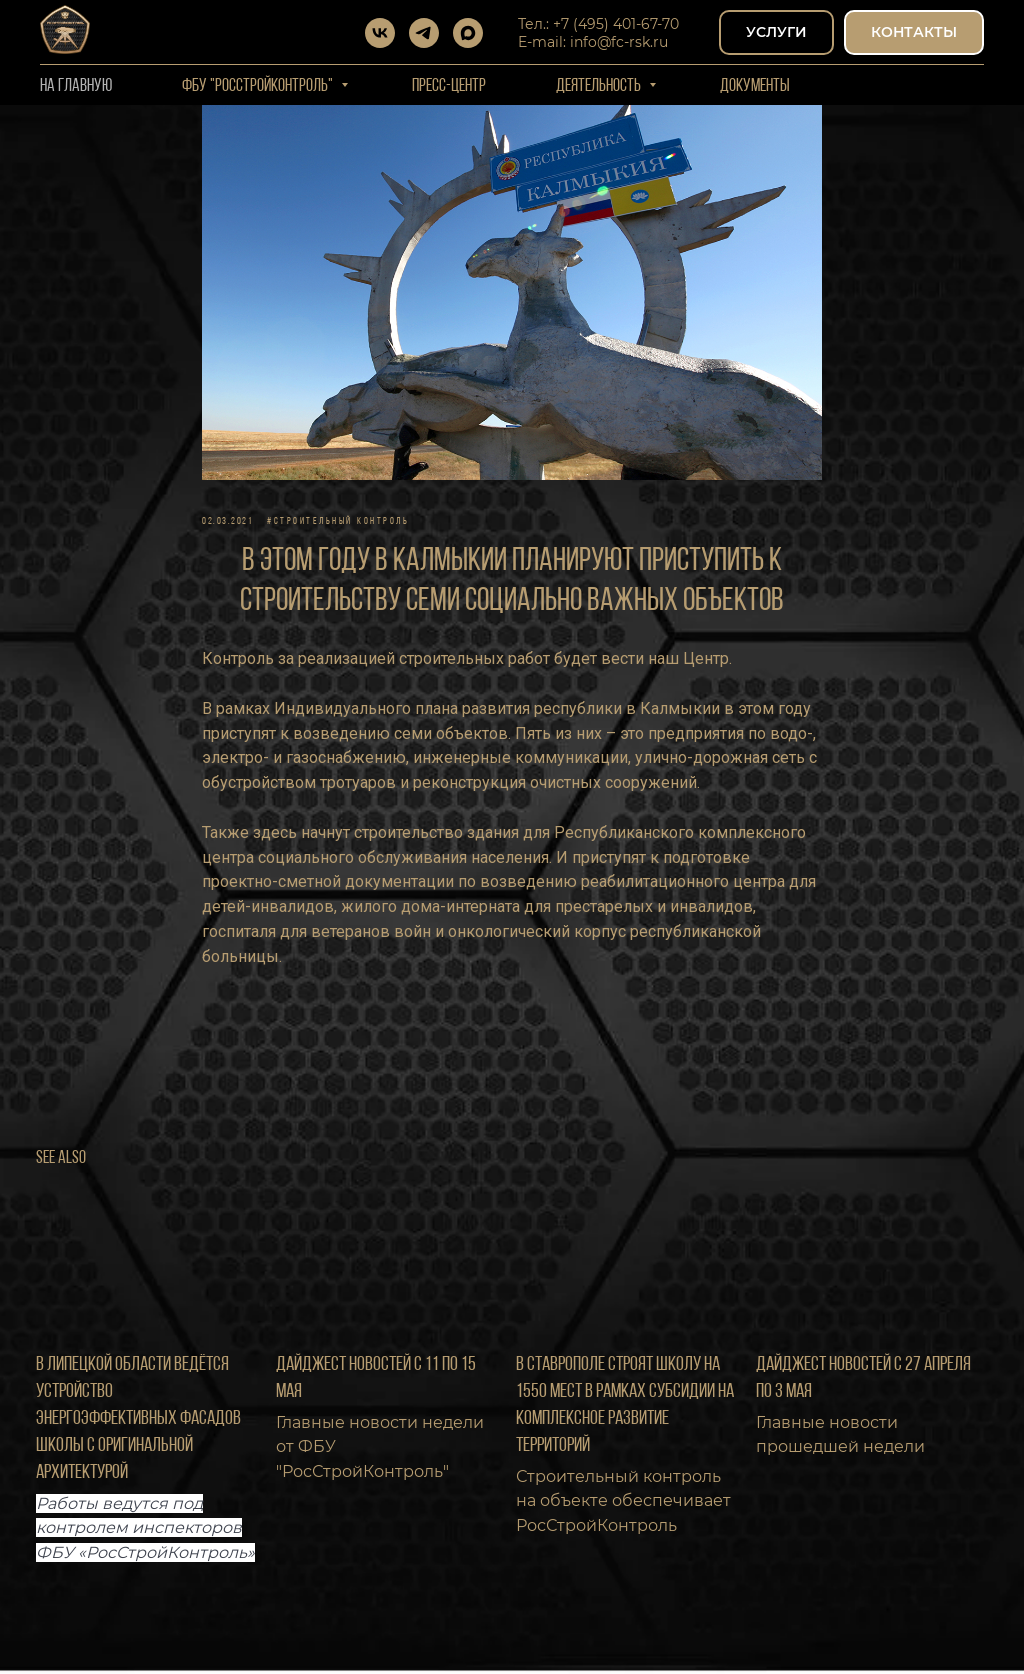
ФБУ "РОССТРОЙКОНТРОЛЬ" (259, 86)
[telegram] (424, 33)
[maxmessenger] (468, 33)
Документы (755, 86)
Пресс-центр (449, 86)
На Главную (76, 86)
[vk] (380, 33)
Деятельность (600, 86)
